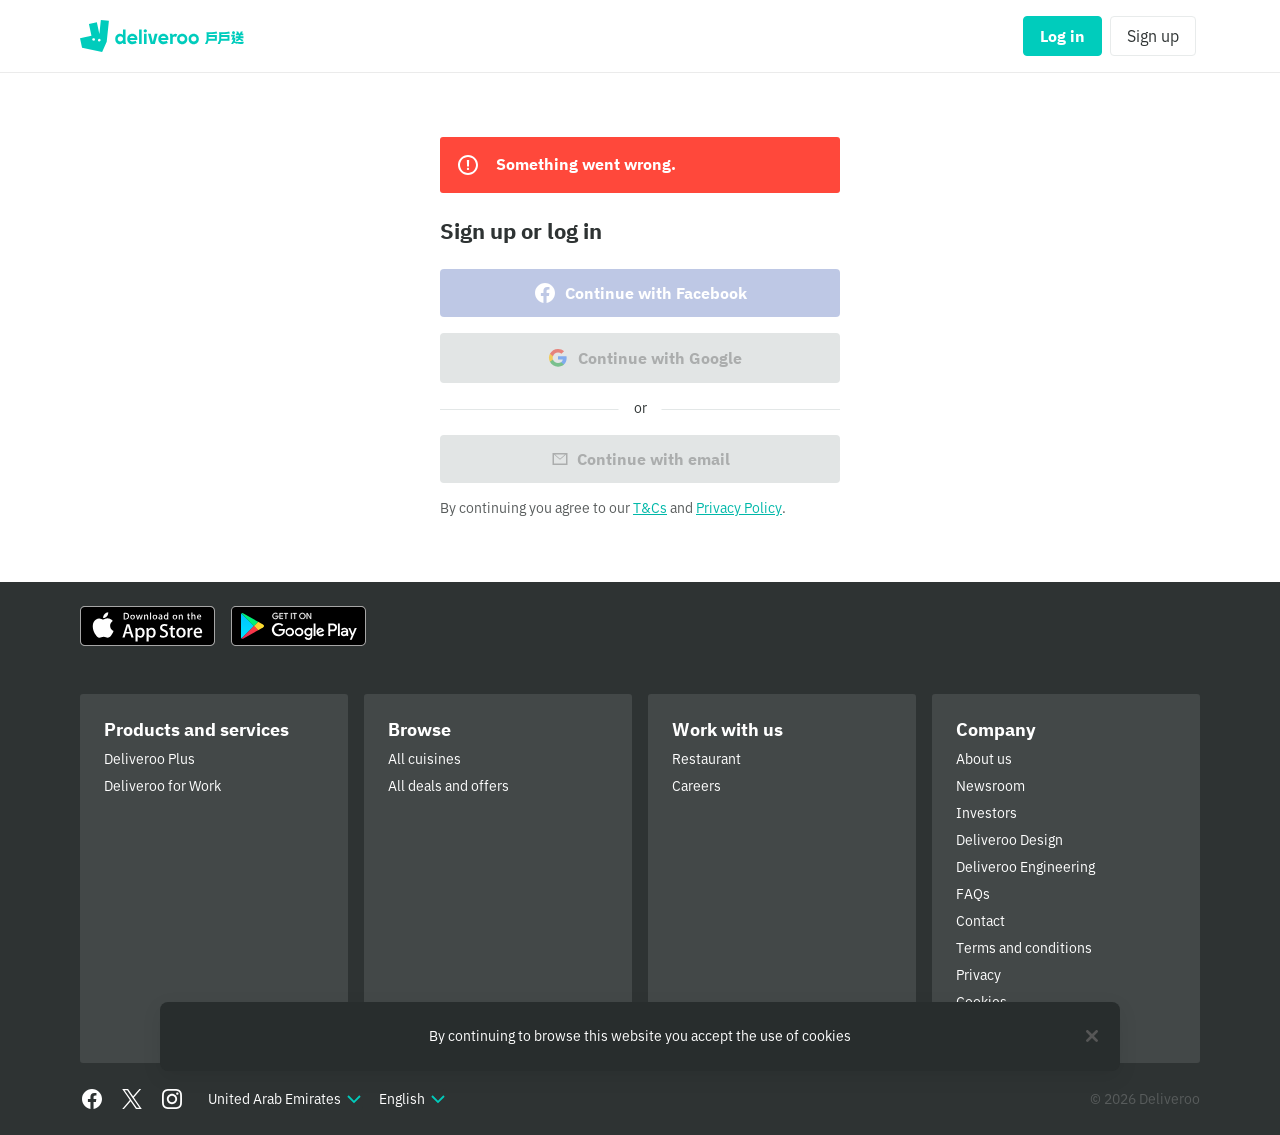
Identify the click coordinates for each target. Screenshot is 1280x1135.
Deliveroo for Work (162, 786)
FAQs (973, 894)
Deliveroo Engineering (1025, 867)
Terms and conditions (1024, 948)
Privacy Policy (739, 508)
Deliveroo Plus (149, 759)
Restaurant (706, 759)
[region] (640, 1036)
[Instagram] (172, 1099)
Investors (986, 813)
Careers (696, 786)
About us (984, 759)
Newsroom (990, 786)
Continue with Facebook (640, 293)
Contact (980, 921)
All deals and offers (448, 786)
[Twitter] (132, 1099)
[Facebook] (92, 1099)
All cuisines (424, 759)
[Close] (1092, 1036)
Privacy (978, 975)
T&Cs (650, 508)
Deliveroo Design (1009, 840)
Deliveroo (162, 36)
